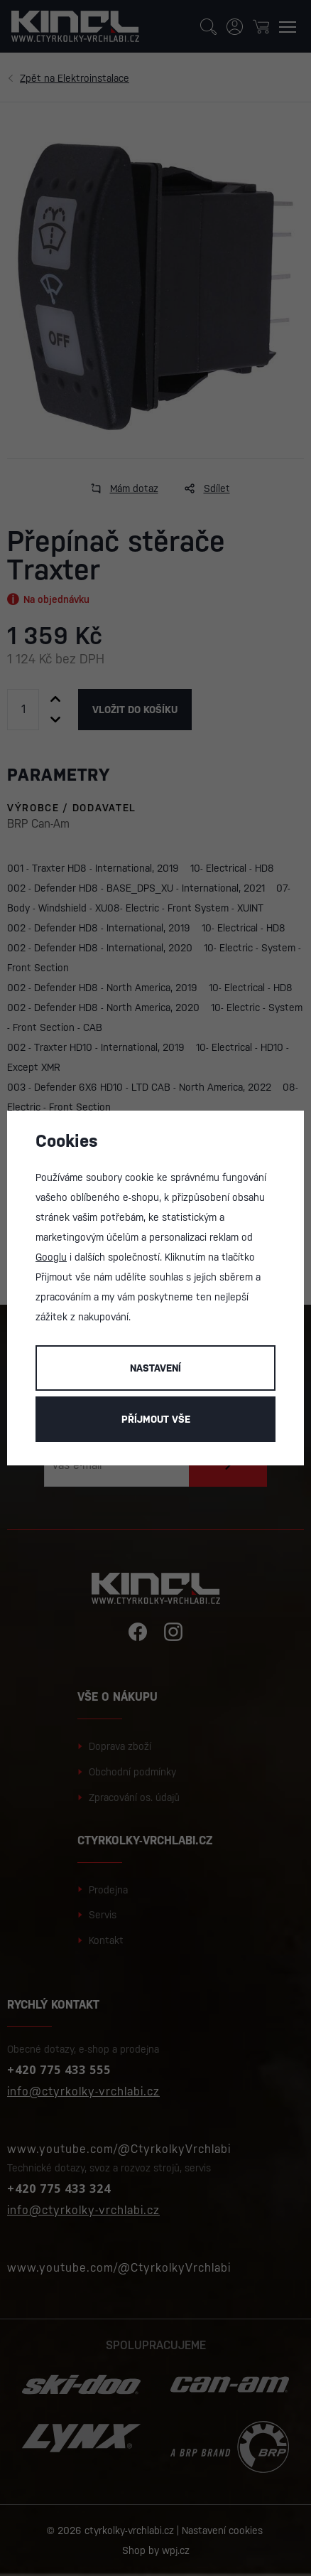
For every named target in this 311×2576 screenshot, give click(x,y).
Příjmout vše (155, 1419)
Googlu (51, 1257)
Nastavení (155, 1368)
